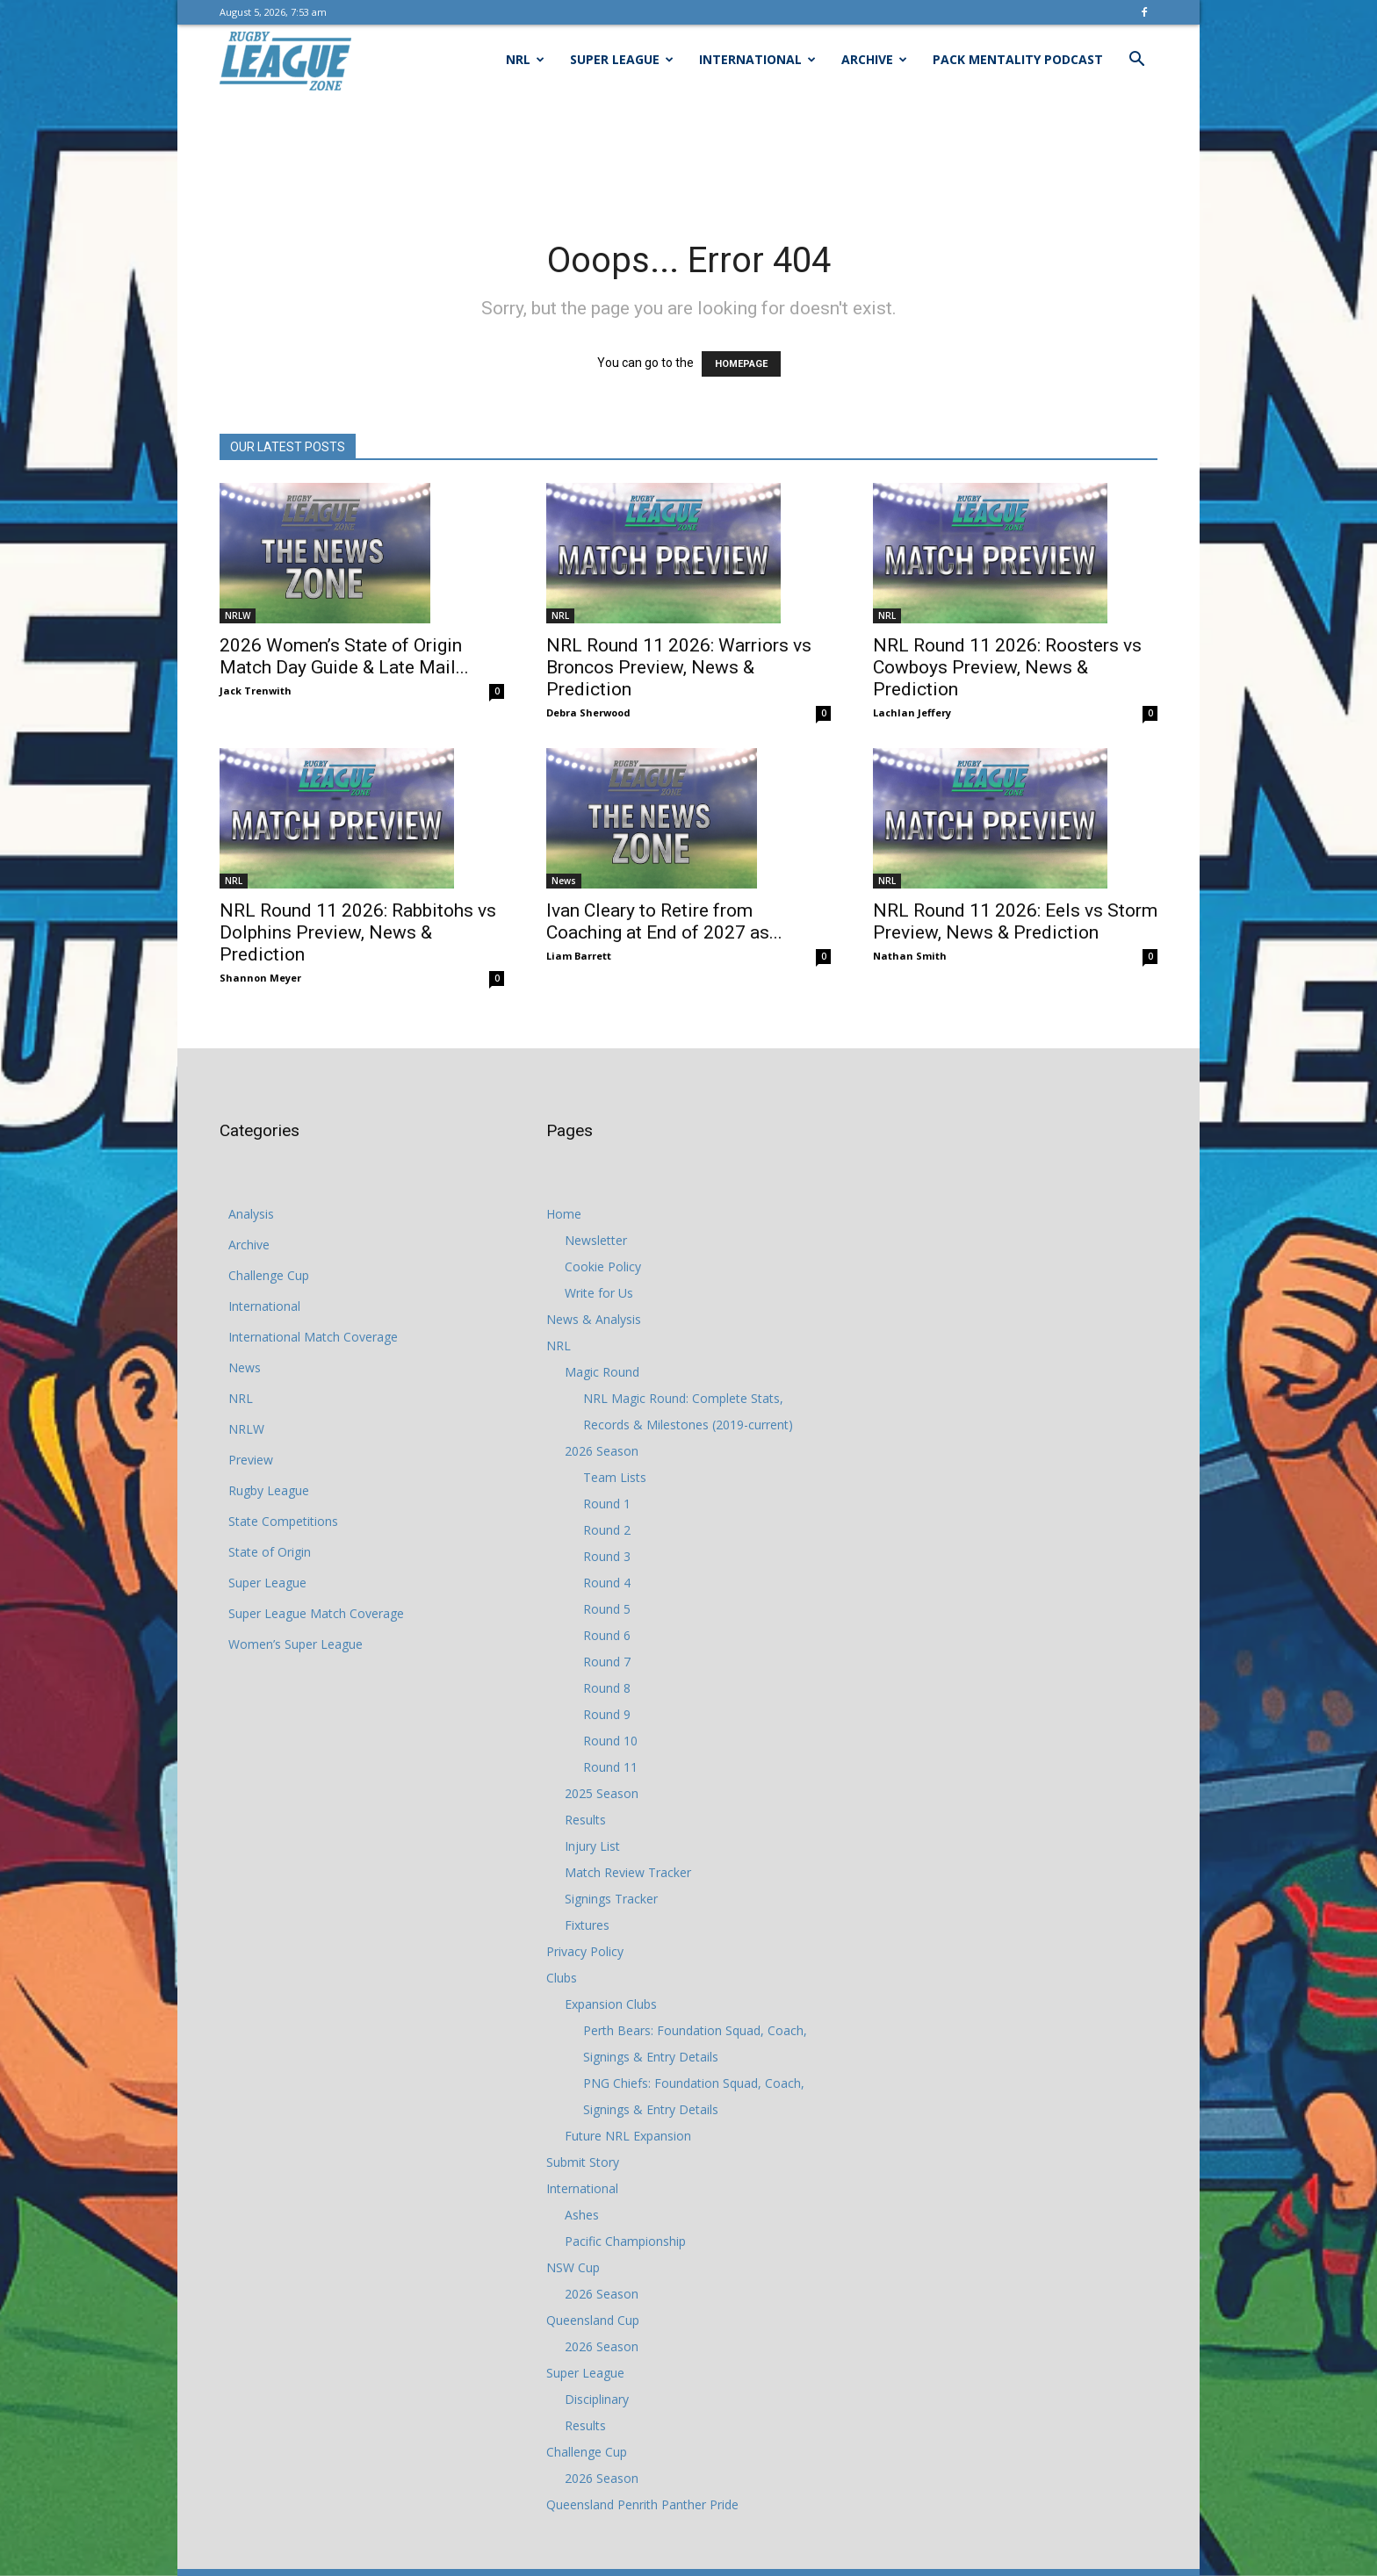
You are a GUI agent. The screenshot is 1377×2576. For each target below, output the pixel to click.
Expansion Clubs (611, 2004)
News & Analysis (593, 1319)
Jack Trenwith (256, 690)
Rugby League (268, 1490)
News (564, 880)
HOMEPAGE (741, 364)
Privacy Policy (585, 1951)
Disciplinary (597, 2399)
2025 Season (601, 1793)
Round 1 (607, 1503)
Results (585, 1819)
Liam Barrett (578, 955)
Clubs (561, 1977)
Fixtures (587, 1925)
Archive (874, 59)
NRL (525, 59)
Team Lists (614, 1477)
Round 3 (607, 1556)
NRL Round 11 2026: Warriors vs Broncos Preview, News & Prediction (678, 667)
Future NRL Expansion (628, 2135)
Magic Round (602, 1372)
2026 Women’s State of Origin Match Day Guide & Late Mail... (344, 656)
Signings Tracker (611, 1898)
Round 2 (607, 1530)
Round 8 (607, 1688)
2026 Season (601, 1451)
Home (563, 1213)
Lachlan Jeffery (912, 712)
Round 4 (607, 1582)
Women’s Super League (295, 1644)
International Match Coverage (313, 1336)
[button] (1136, 61)
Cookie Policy (603, 1266)
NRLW (237, 615)
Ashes (582, 2214)
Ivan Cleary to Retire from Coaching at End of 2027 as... (664, 921)
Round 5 (607, 1609)
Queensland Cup (592, 2320)
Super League (622, 59)
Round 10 (610, 1740)
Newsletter (596, 1240)
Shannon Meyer (260, 977)
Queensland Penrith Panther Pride (642, 2504)
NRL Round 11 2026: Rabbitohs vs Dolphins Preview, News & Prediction (358, 932)
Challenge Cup (268, 1275)
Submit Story (582, 2162)
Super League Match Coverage (316, 1613)
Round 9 (607, 1714)
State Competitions (283, 1521)
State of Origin (269, 1551)
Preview (250, 1459)
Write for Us (599, 1292)
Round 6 (607, 1635)
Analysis (251, 1213)
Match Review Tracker (628, 1872)
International (757, 59)
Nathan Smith (910, 955)
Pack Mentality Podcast (1018, 59)
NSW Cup (573, 2267)
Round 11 (610, 1767)
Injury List (592, 1846)
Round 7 (607, 1661)
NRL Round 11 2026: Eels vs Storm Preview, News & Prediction (1015, 921)
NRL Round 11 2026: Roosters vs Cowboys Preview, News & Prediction (1007, 667)
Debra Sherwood (588, 712)
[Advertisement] (688, 155)
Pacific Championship (625, 2241)
